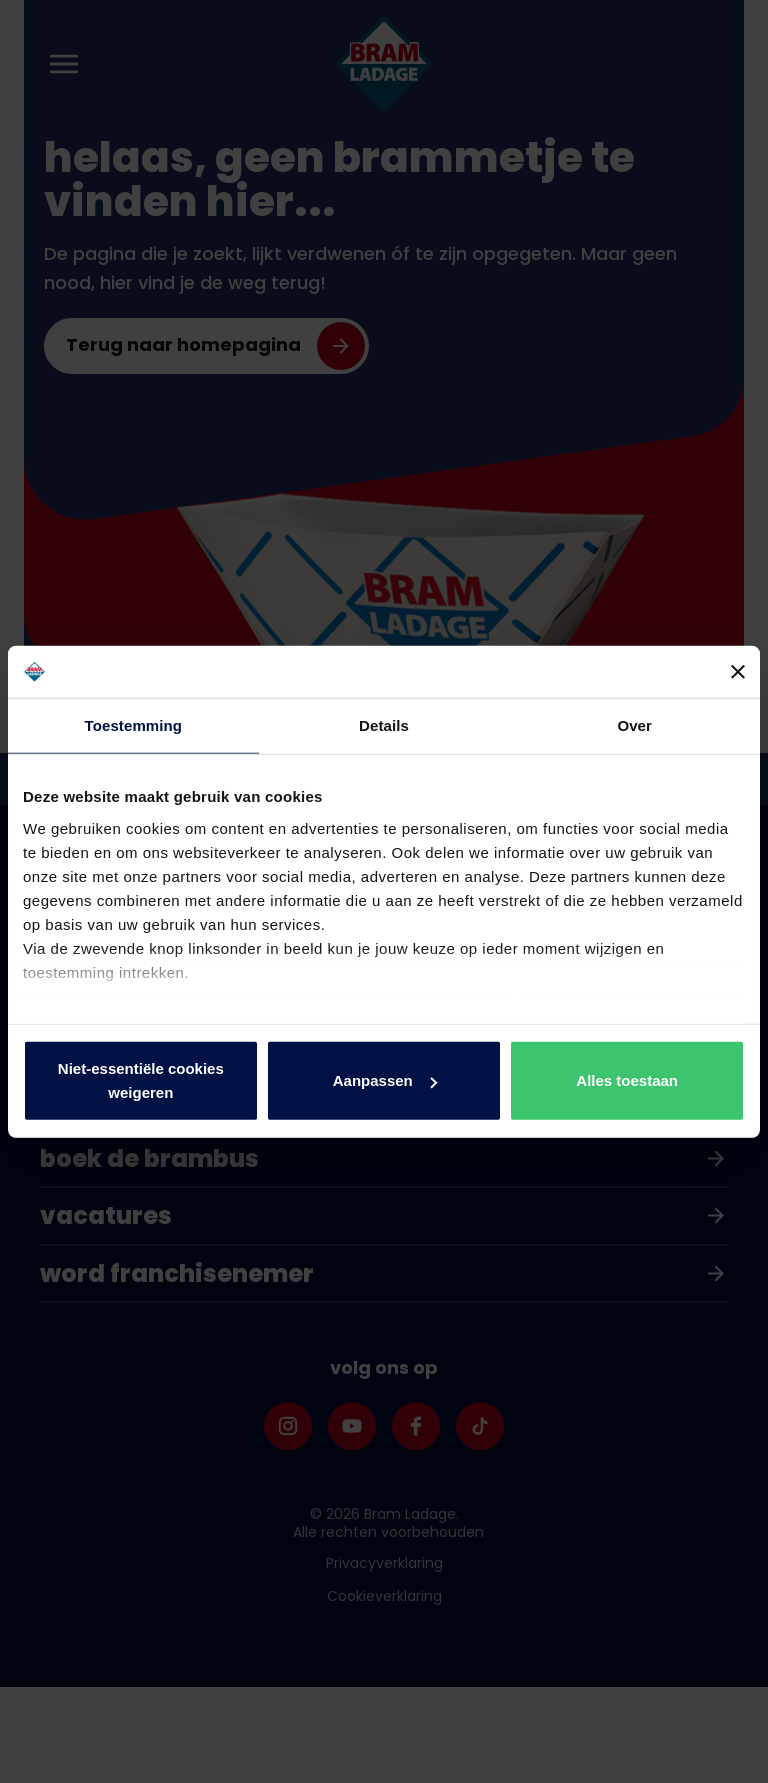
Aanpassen (385, 1080)
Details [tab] (384, 725)
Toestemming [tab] (134, 725)
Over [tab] (634, 725)
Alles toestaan (627, 1080)
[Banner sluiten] (738, 672)
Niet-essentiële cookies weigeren (141, 1080)
